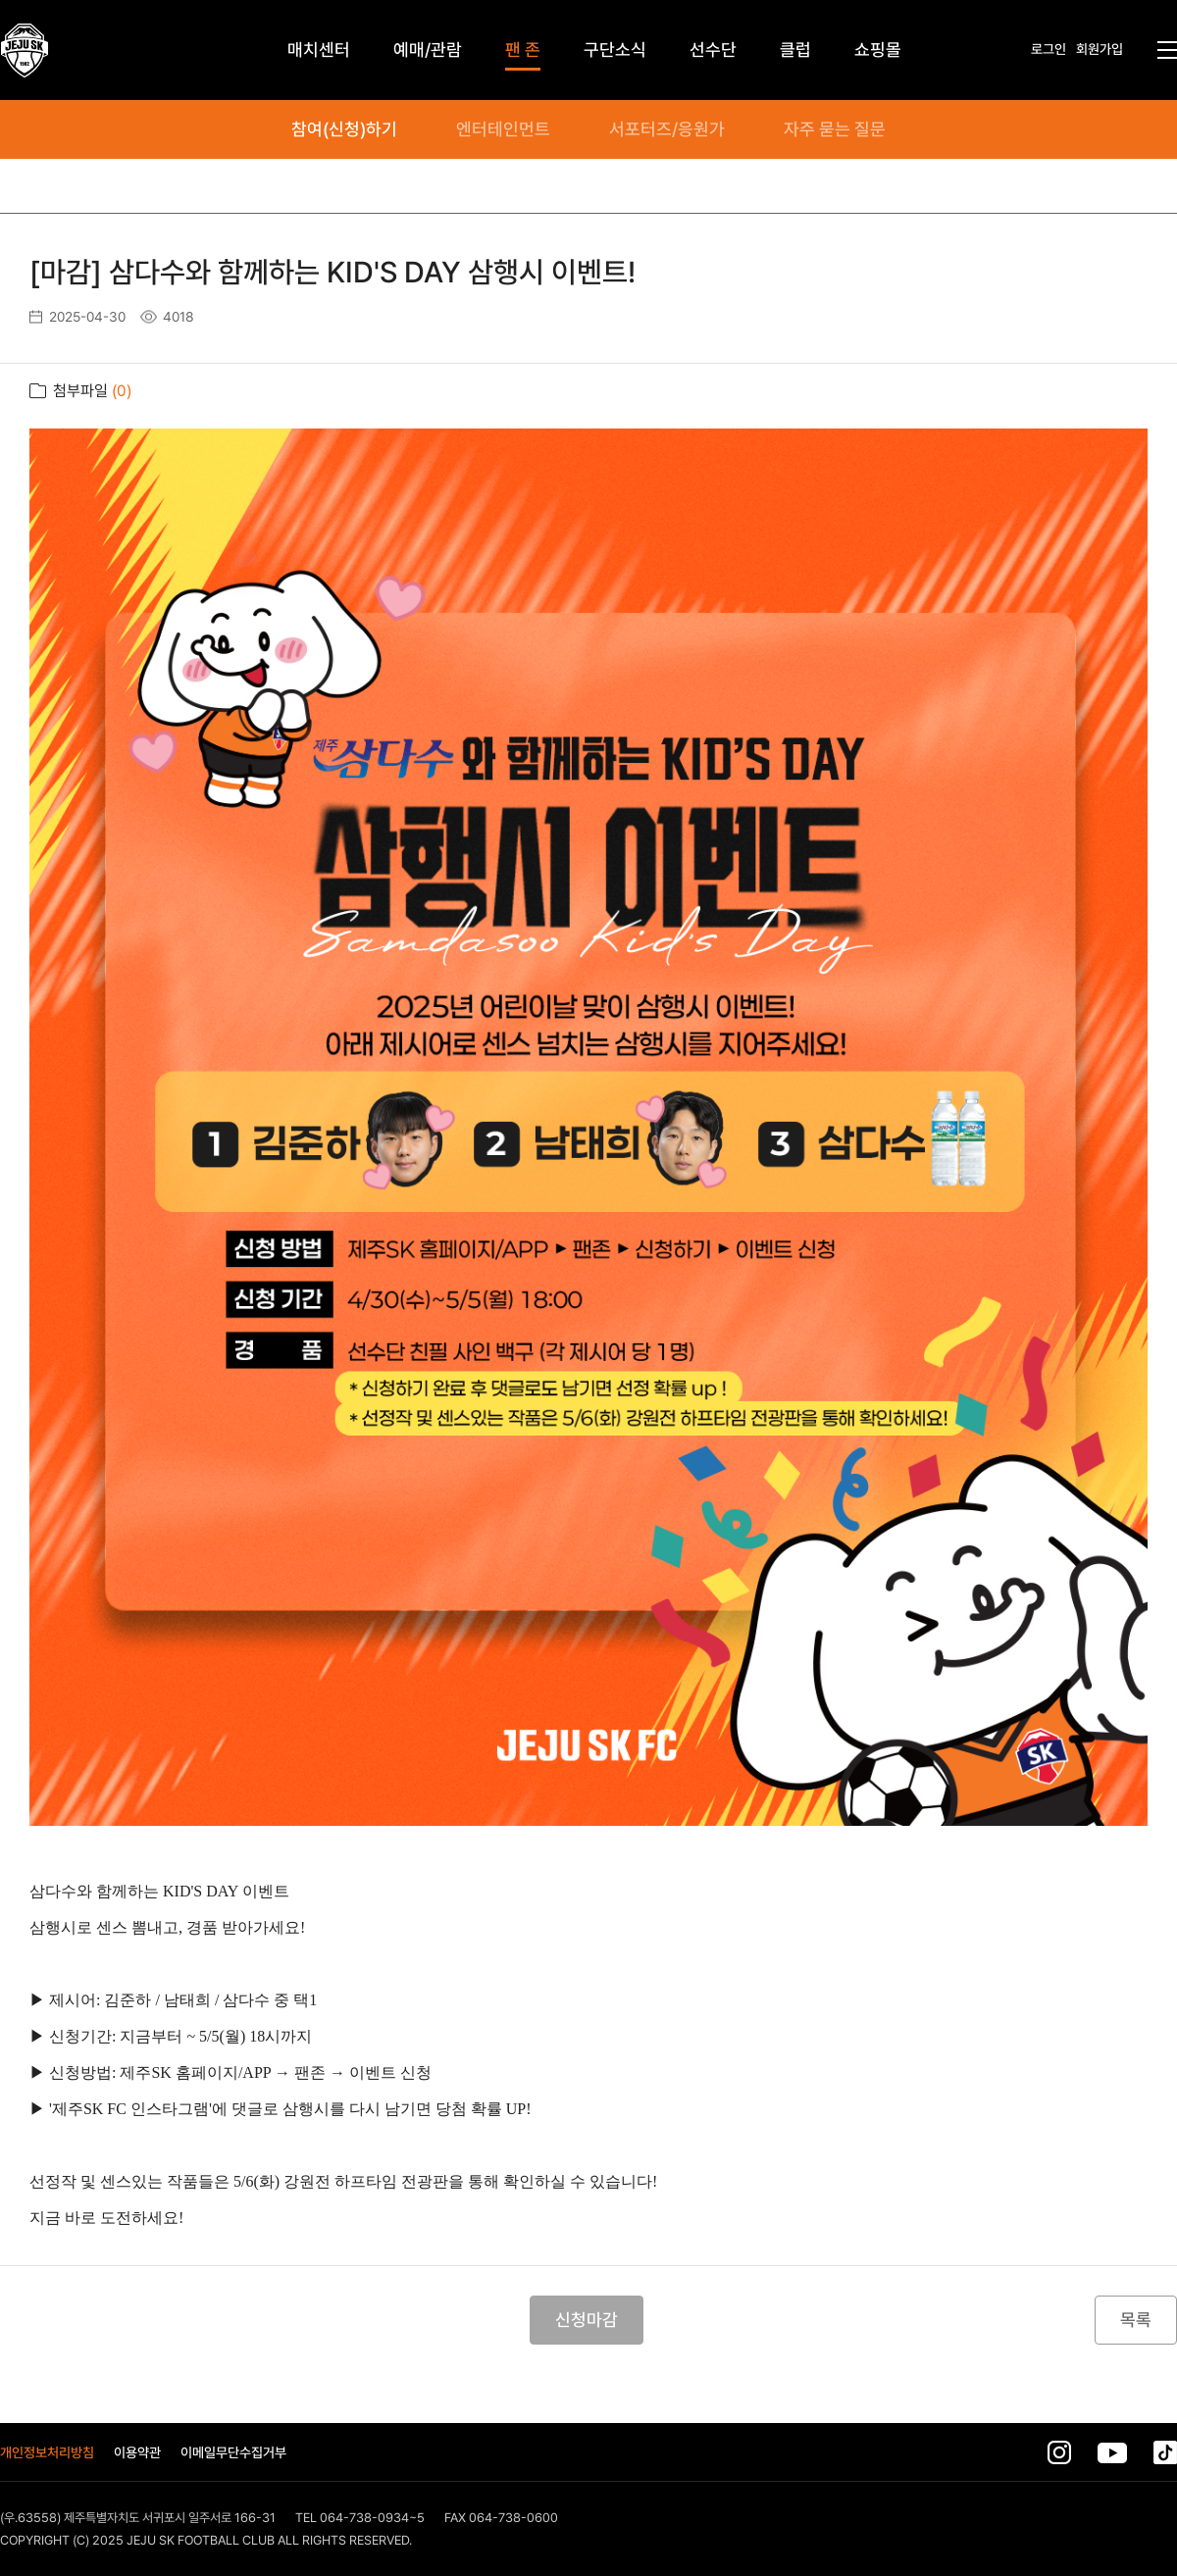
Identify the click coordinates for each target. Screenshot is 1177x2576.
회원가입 (1099, 49)
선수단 (713, 49)
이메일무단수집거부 (233, 2452)
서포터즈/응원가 (667, 129)
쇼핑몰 (877, 49)
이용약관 (137, 2452)
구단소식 (615, 49)
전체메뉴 (1167, 50)
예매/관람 (427, 49)
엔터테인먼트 (503, 129)
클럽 (795, 49)
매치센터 (318, 49)
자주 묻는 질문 (835, 129)
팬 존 (522, 49)
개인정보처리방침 (47, 2452)
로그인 (1048, 49)
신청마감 (586, 2319)
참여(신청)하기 (344, 129)
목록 (1135, 2319)
